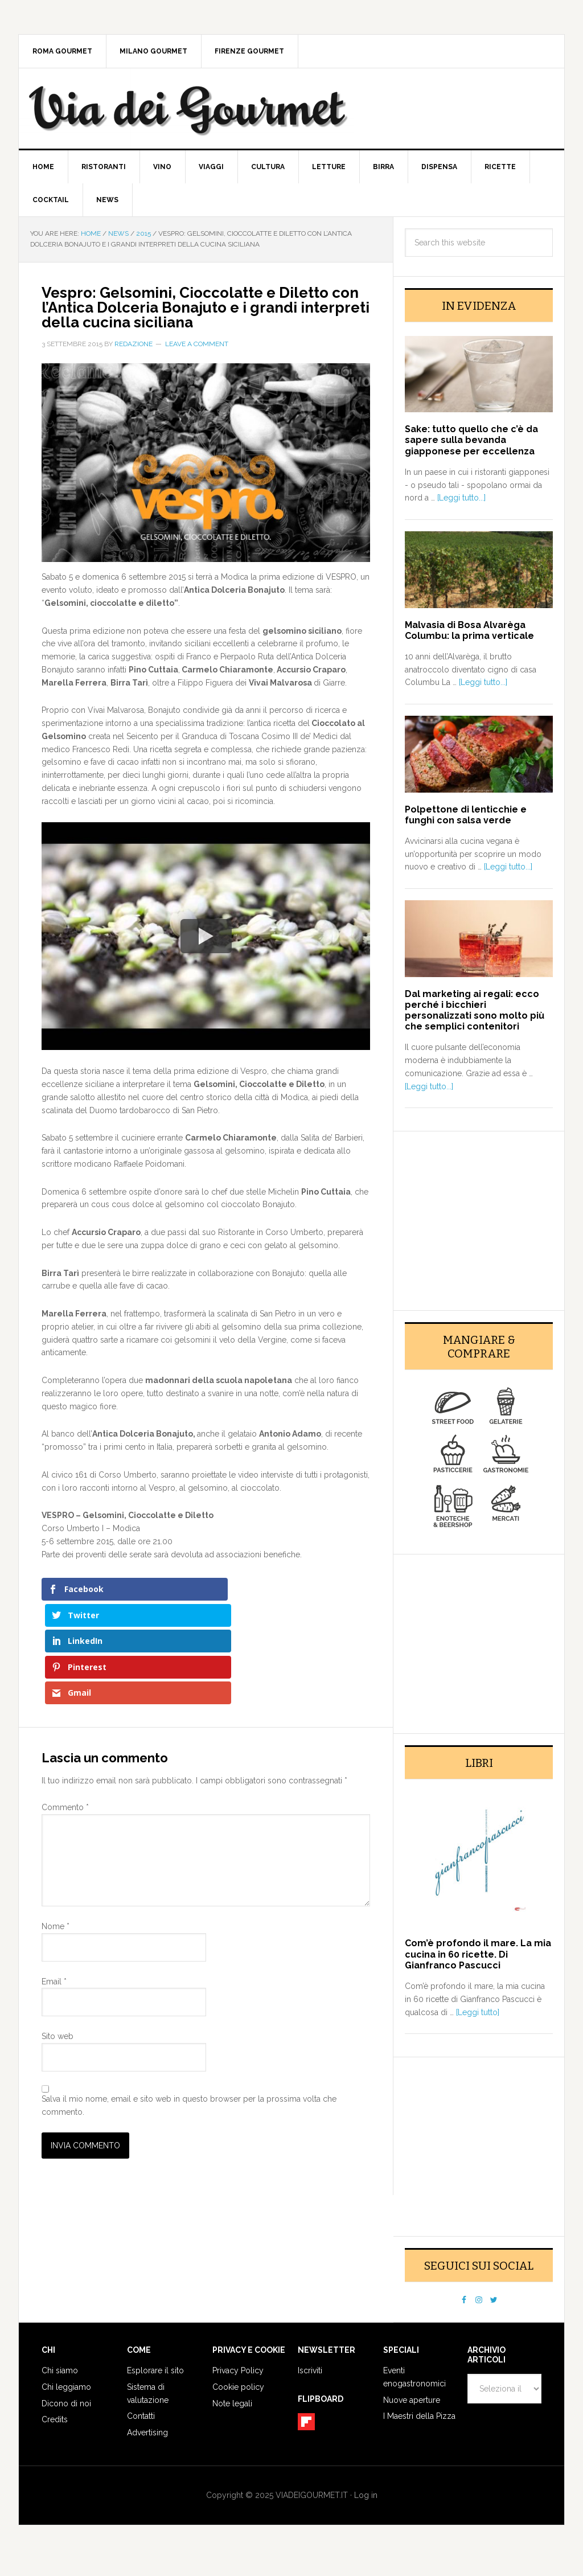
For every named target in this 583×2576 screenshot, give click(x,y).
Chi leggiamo (66, 2404)
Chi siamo (60, 2387)
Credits (55, 2436)
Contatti (141, 2433)
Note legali (232, 2420)
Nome (55, 1846)
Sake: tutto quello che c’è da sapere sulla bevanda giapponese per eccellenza (471, 457)
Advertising (147, 2449)
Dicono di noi (66, 2420)
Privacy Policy (238, 2387)
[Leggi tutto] (477, 2028)
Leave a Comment (196, 361)
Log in (365, 2512)
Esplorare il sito (155, 2387)
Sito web (57, 1956)
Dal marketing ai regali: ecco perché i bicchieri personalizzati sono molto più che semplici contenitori (474, 1027)
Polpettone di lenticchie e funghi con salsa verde (466, 831)
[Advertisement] (479, 1231)
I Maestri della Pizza (419, 2433)
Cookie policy (238, 2404)
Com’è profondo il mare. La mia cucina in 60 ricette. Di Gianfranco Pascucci (478, 1971)
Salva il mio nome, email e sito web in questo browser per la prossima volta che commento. (189, 2025)
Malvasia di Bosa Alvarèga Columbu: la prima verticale (469, 647)
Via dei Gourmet (218, 117)
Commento (65, 1727)
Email (54, 1901)
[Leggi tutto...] (461, 514)
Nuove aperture (411, 2416)
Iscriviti (310, 2387)
